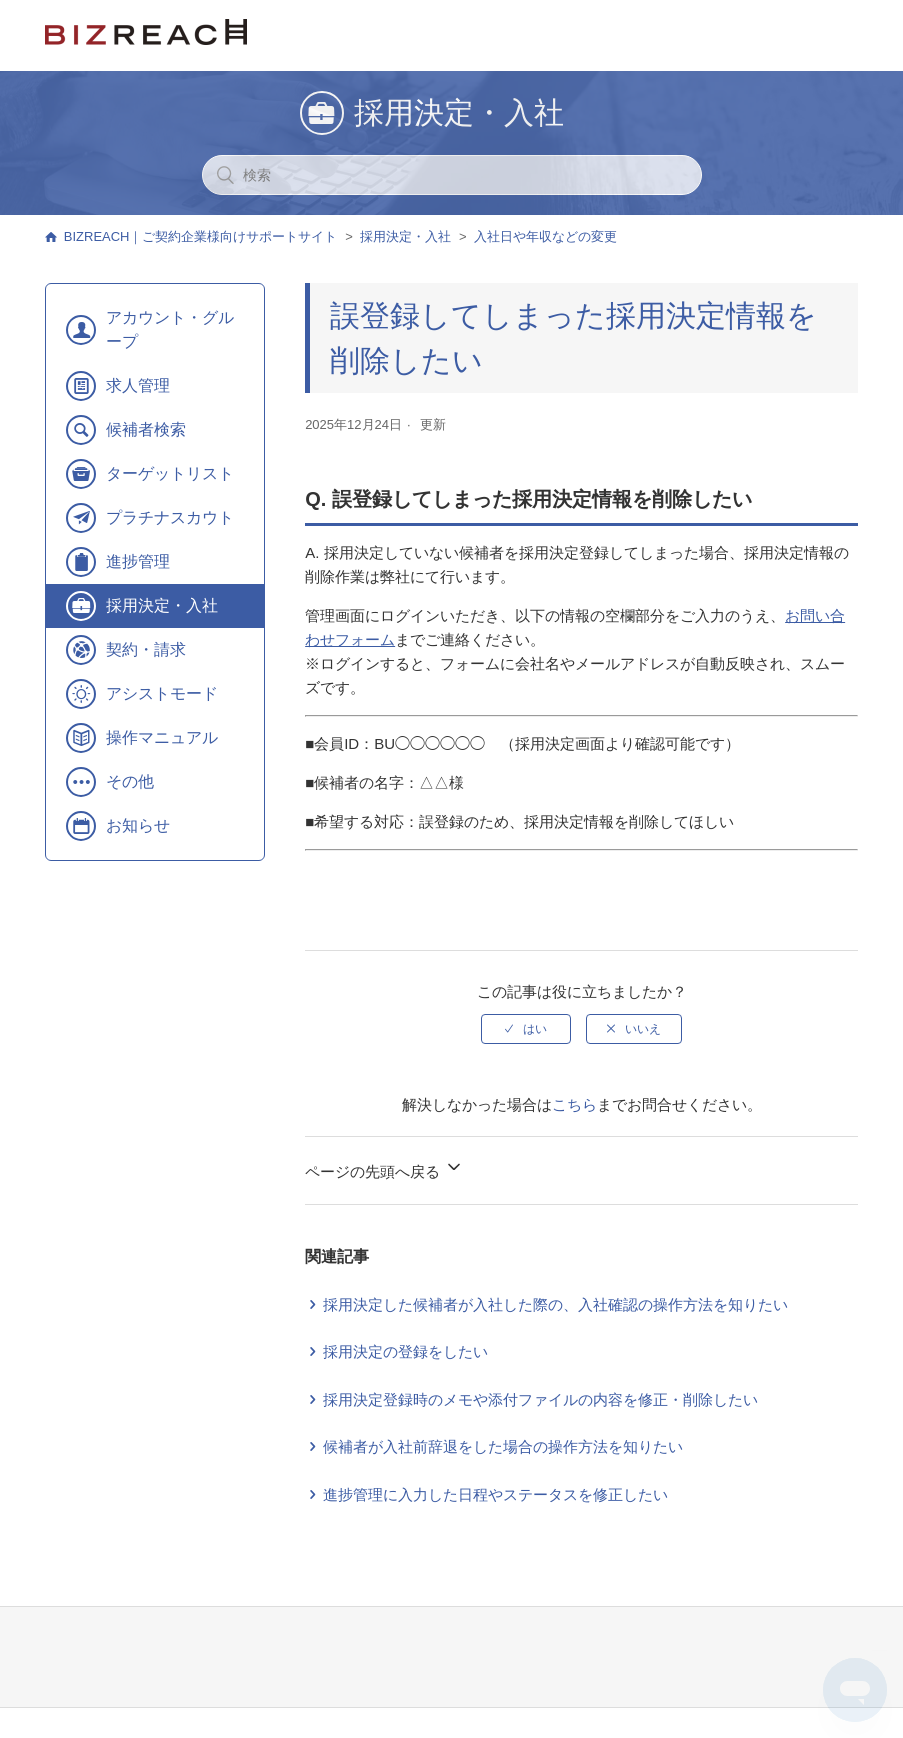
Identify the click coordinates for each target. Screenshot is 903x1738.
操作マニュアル (162, 737)
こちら (574, 1104)
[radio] (526, 1029)
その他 (130, 781)
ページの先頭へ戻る (384, 1168)
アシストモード (162, 693)
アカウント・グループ (170, 329)
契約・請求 (146, 649)
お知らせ (138, 825)
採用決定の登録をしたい (405, 1351)
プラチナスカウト (170, 517)
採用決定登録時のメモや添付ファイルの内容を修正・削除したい (540, 1399)
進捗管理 (138, 561)
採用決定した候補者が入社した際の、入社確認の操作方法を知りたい (555, 1304)
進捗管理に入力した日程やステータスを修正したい (495, 1494)
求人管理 (138, 385)
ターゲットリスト (170, 473)
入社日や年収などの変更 (545, 236)
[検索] (452, 175)
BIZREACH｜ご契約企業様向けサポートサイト (201, 236)
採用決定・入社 (405, 236)
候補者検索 (146, 429)
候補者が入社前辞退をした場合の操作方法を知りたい (503, 1446)
